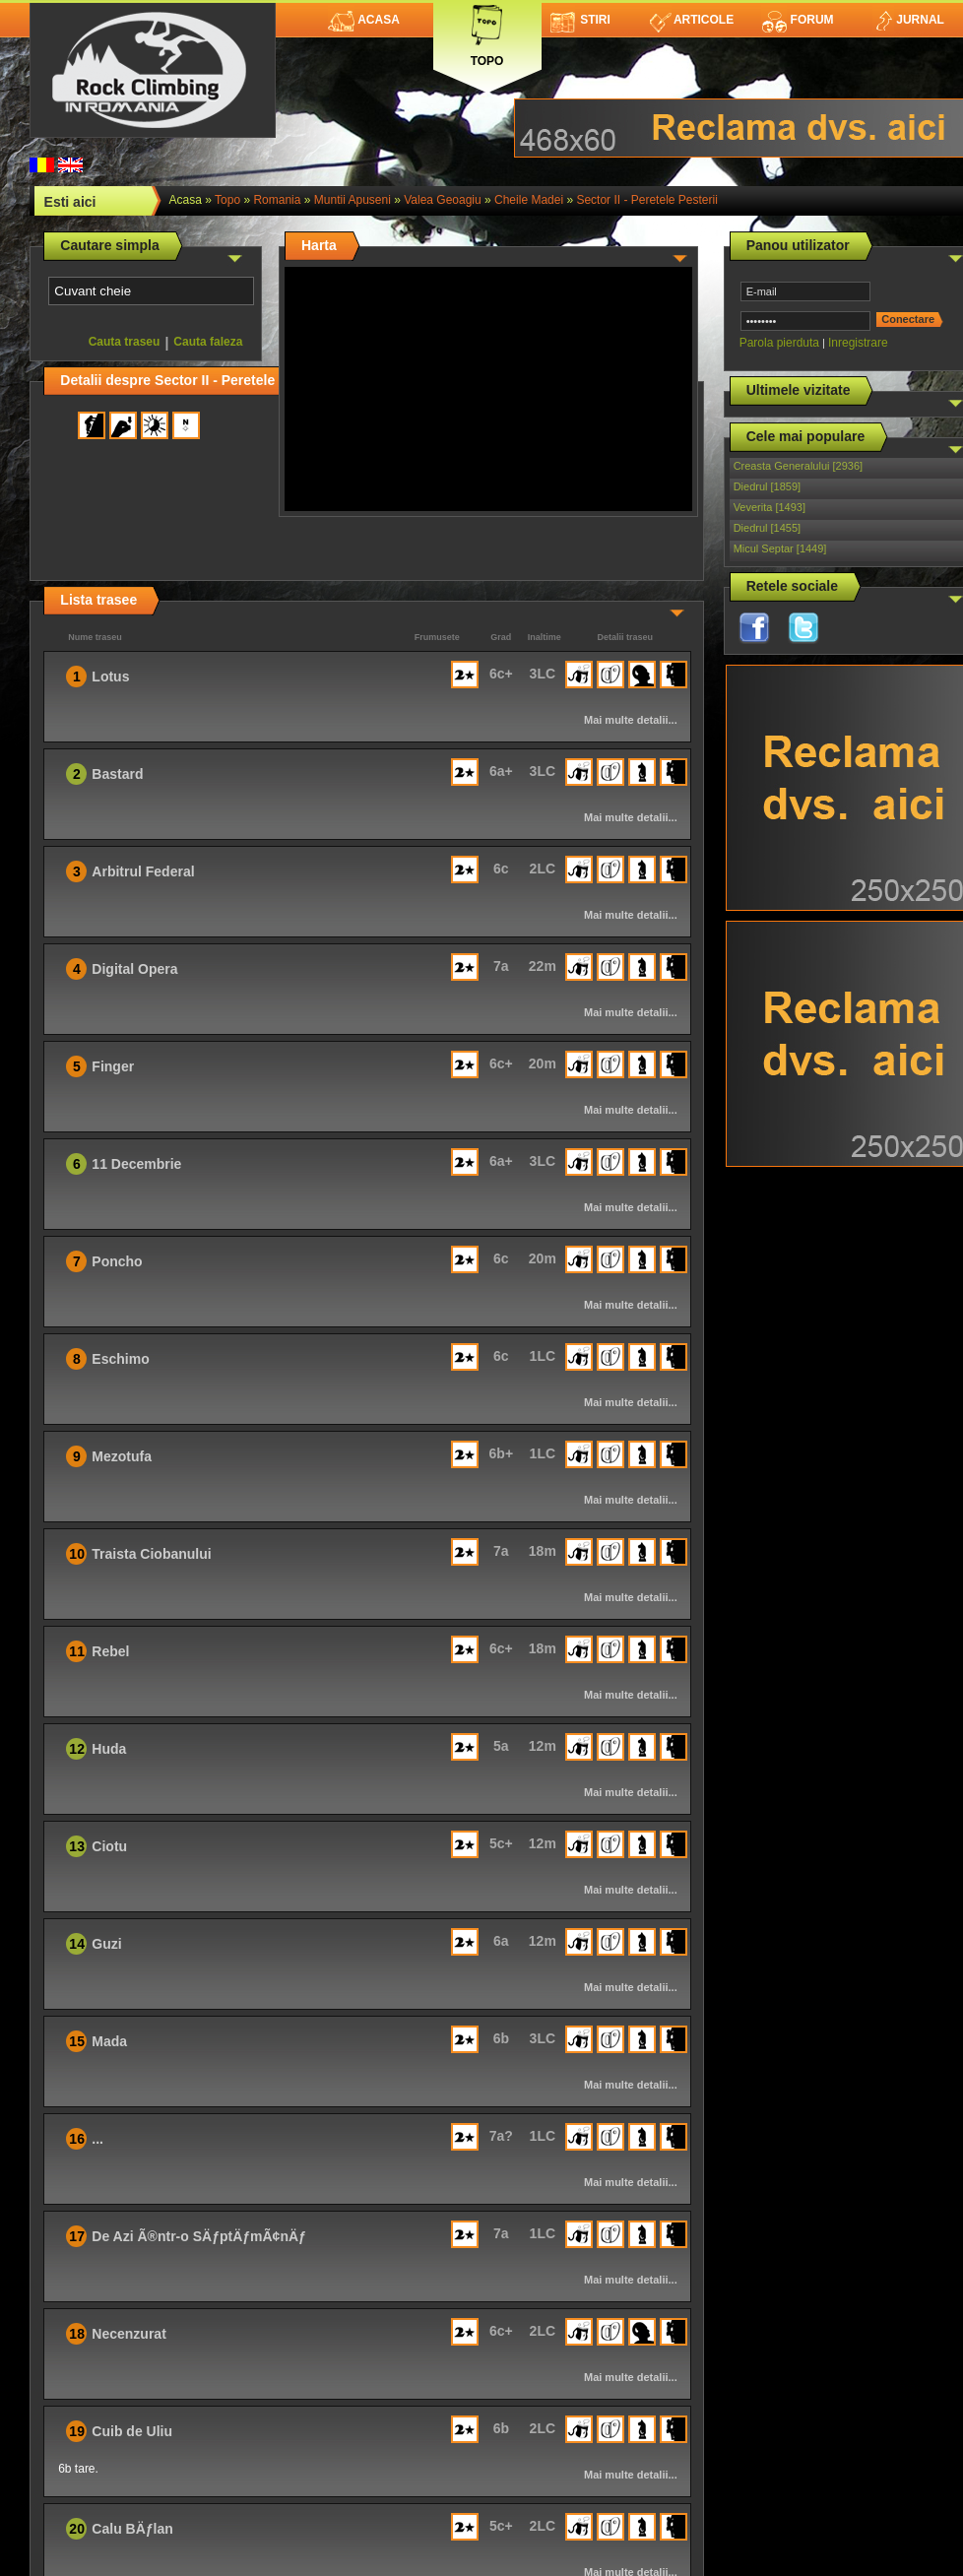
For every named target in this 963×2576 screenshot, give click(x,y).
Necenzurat (128, 2334)
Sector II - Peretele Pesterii (646, 200)
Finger (113, 1066)
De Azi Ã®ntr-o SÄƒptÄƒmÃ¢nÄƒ (199, 2236)
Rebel (110, 1651)
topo (227, 200)
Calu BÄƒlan (132, 2529)
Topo (487, 32)
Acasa (364, 19)
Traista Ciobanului (151, 1554)
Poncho (117, 1261)
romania (276, 200)
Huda (109, 1749)
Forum (797, 19)
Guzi (106, 1944)
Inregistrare (858, 343)
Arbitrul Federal (143, 871)
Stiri (580, 19)
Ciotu (109, 1846)
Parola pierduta (779, 343)
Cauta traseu (124, 342)
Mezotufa (122, 1456)
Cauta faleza (207, 342)
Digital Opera (134, 969)
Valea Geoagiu (443, 200)
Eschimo (120, 1359)
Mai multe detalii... (630, 720)
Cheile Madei (528, 200)
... (97, 2139)
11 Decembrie (136, 1164)
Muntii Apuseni (352, 200)
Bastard (117, 774)
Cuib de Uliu (132, 2431)
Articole (692, 19)
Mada (109, 2041)
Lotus (110, 676)
